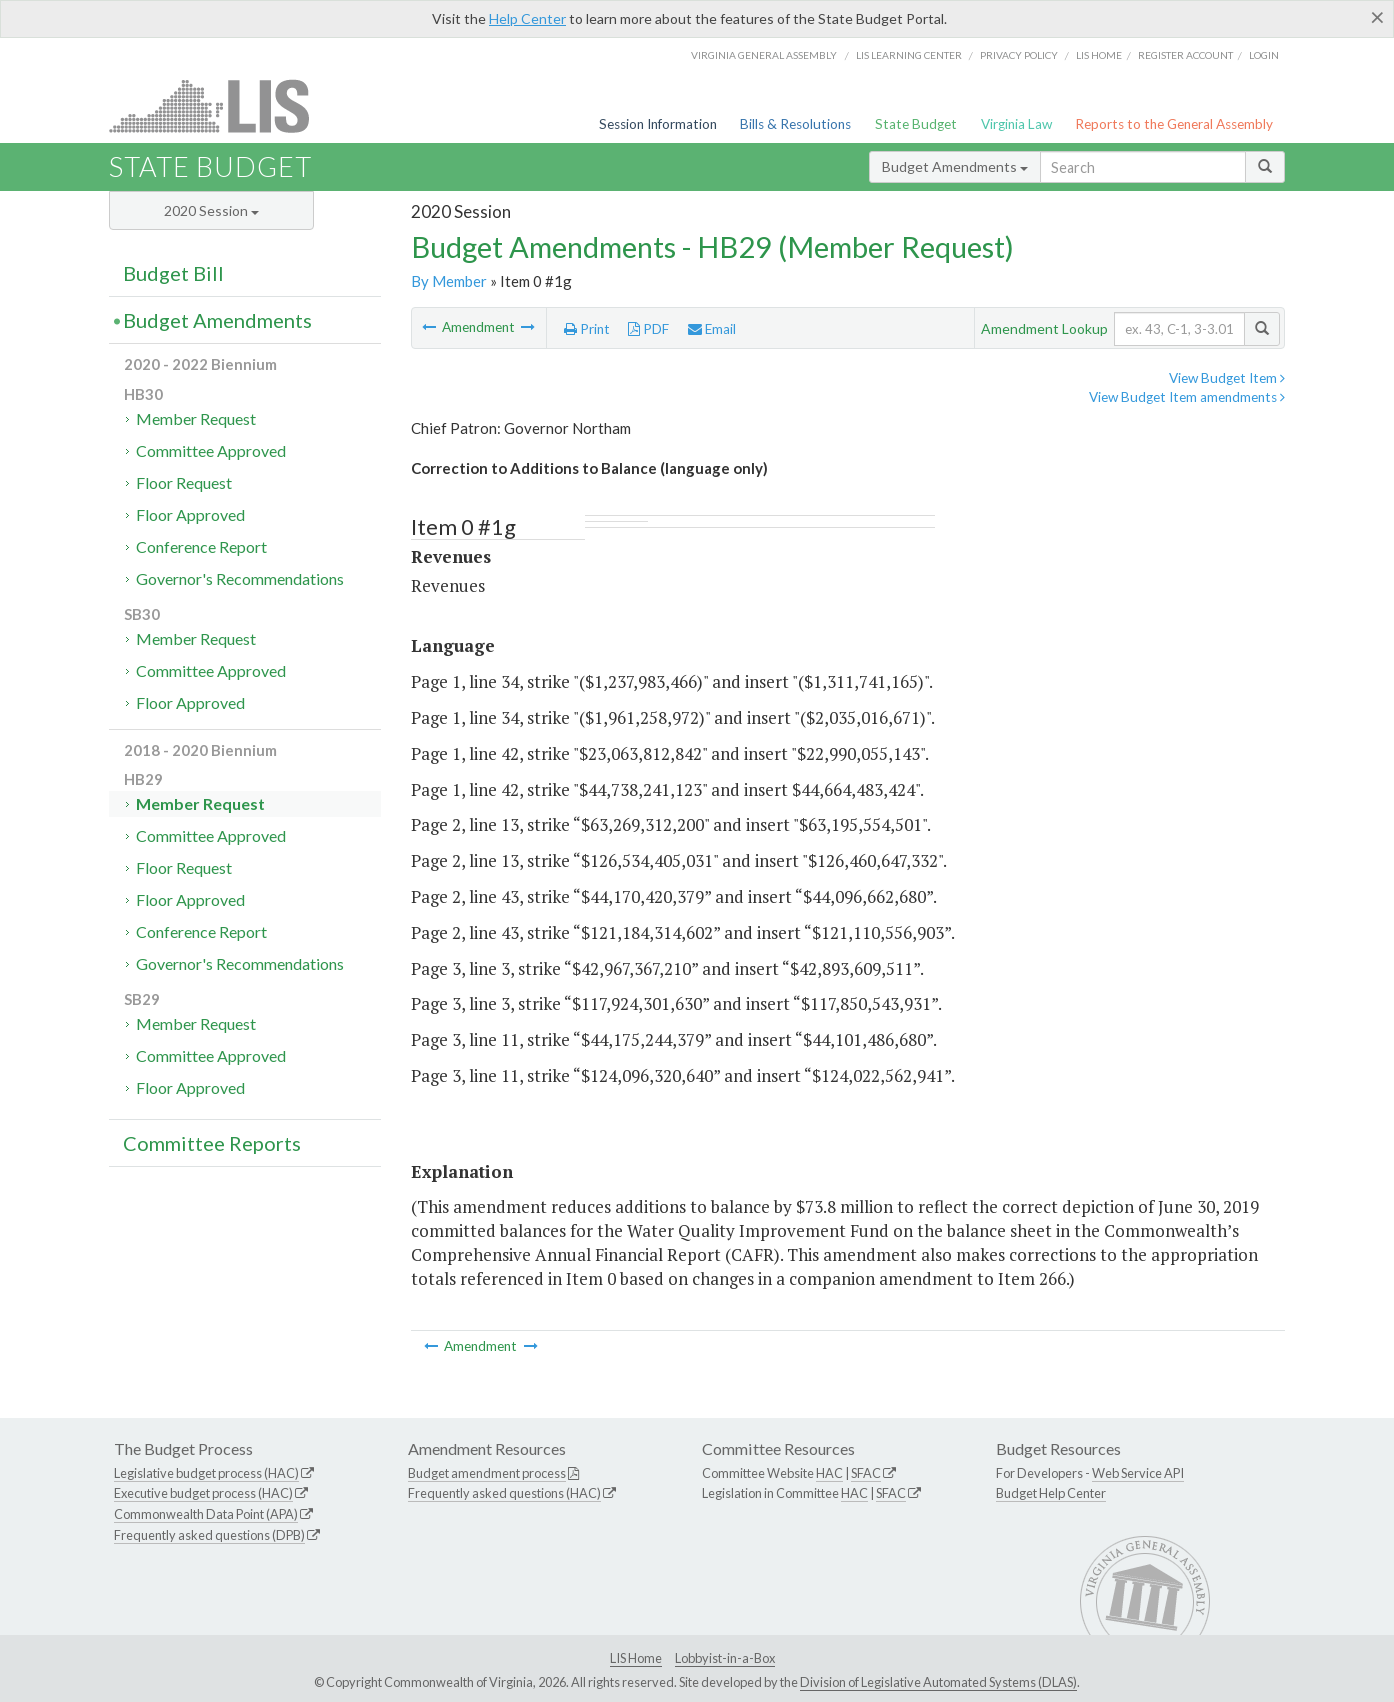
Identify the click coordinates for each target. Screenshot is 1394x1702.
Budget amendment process (487, 1473)
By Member (449, 281)
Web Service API (1138, 1473)
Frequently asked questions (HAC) (504, 1493)
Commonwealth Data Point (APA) (206, 1514)
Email (712, 329)
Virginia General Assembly (764, 55)
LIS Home (636, 1658)
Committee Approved (211, 450)
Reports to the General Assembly (1174, 124)
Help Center (527, 18)
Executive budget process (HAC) (203, 1493)
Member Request (196, 418)
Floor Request (184, 482)
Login (1264, 55)
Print (587, 329)
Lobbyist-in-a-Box (725, 1658)
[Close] (1377, 17)
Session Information (658, 124)
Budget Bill (173, 273)
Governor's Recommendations (240, 578)
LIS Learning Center (909, 55)
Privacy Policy (1019, 55)
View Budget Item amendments (1187, 397)
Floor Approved (190, 514)
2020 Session (211, 210)
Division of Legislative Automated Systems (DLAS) (938, 1682)
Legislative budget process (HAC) (206, 1473)
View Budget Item (1227, 378)
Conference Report (201, 546)
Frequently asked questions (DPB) (209, 1535)
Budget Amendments (955, 166)
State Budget (916, 124)
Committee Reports (212, 1143)
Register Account (1185, 55)
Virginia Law (1016, 124)
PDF (648, 329)
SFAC (866, 1473)
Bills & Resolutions (795, 124)
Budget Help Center (1051, 1493)
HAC (829, 1473)
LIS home (1099, 55)
